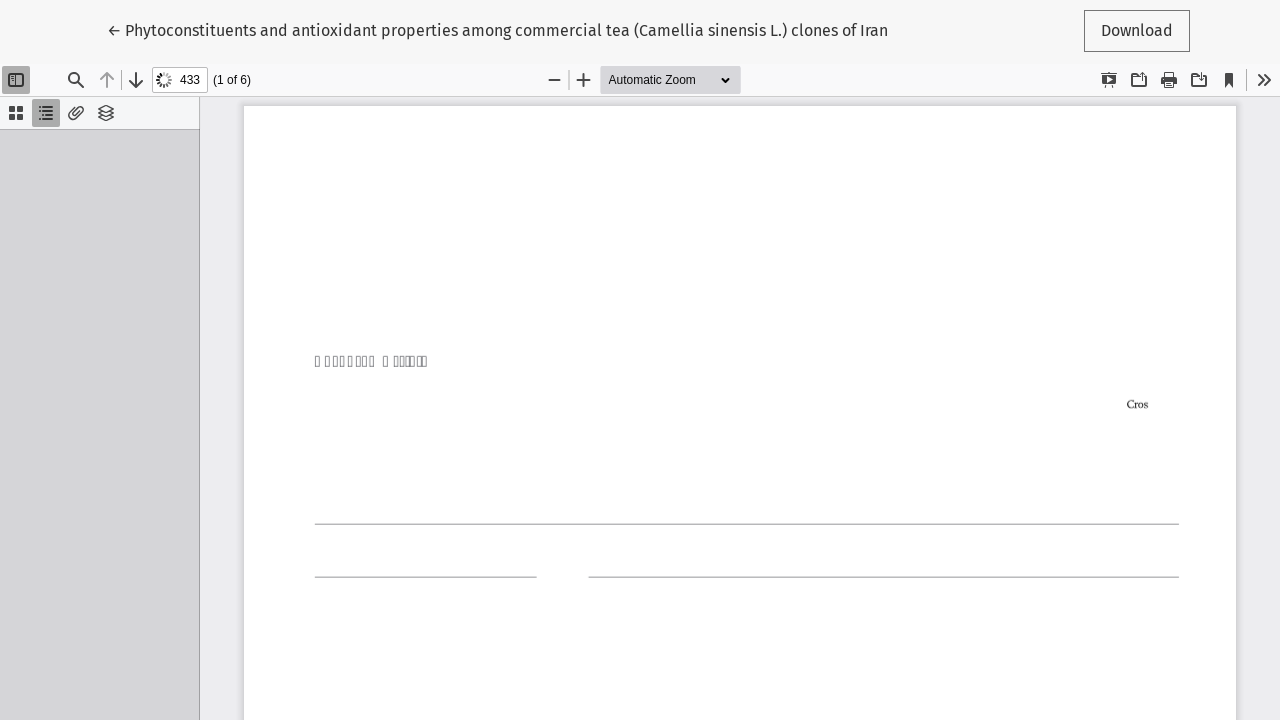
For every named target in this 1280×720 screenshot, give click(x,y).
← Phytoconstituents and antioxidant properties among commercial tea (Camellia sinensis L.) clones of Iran (497, 29)
